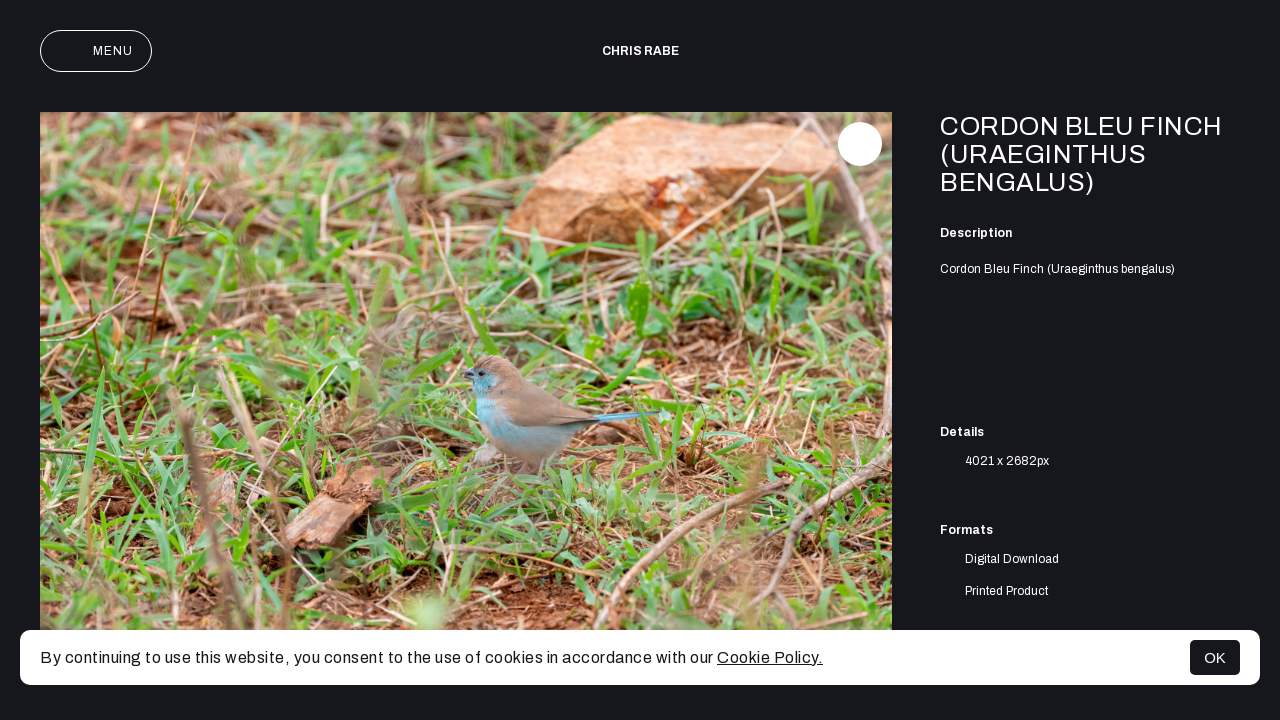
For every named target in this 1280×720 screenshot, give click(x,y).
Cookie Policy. (770, 657)
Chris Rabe (640, 51)
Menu (96, 51)
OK (1215, 657)
